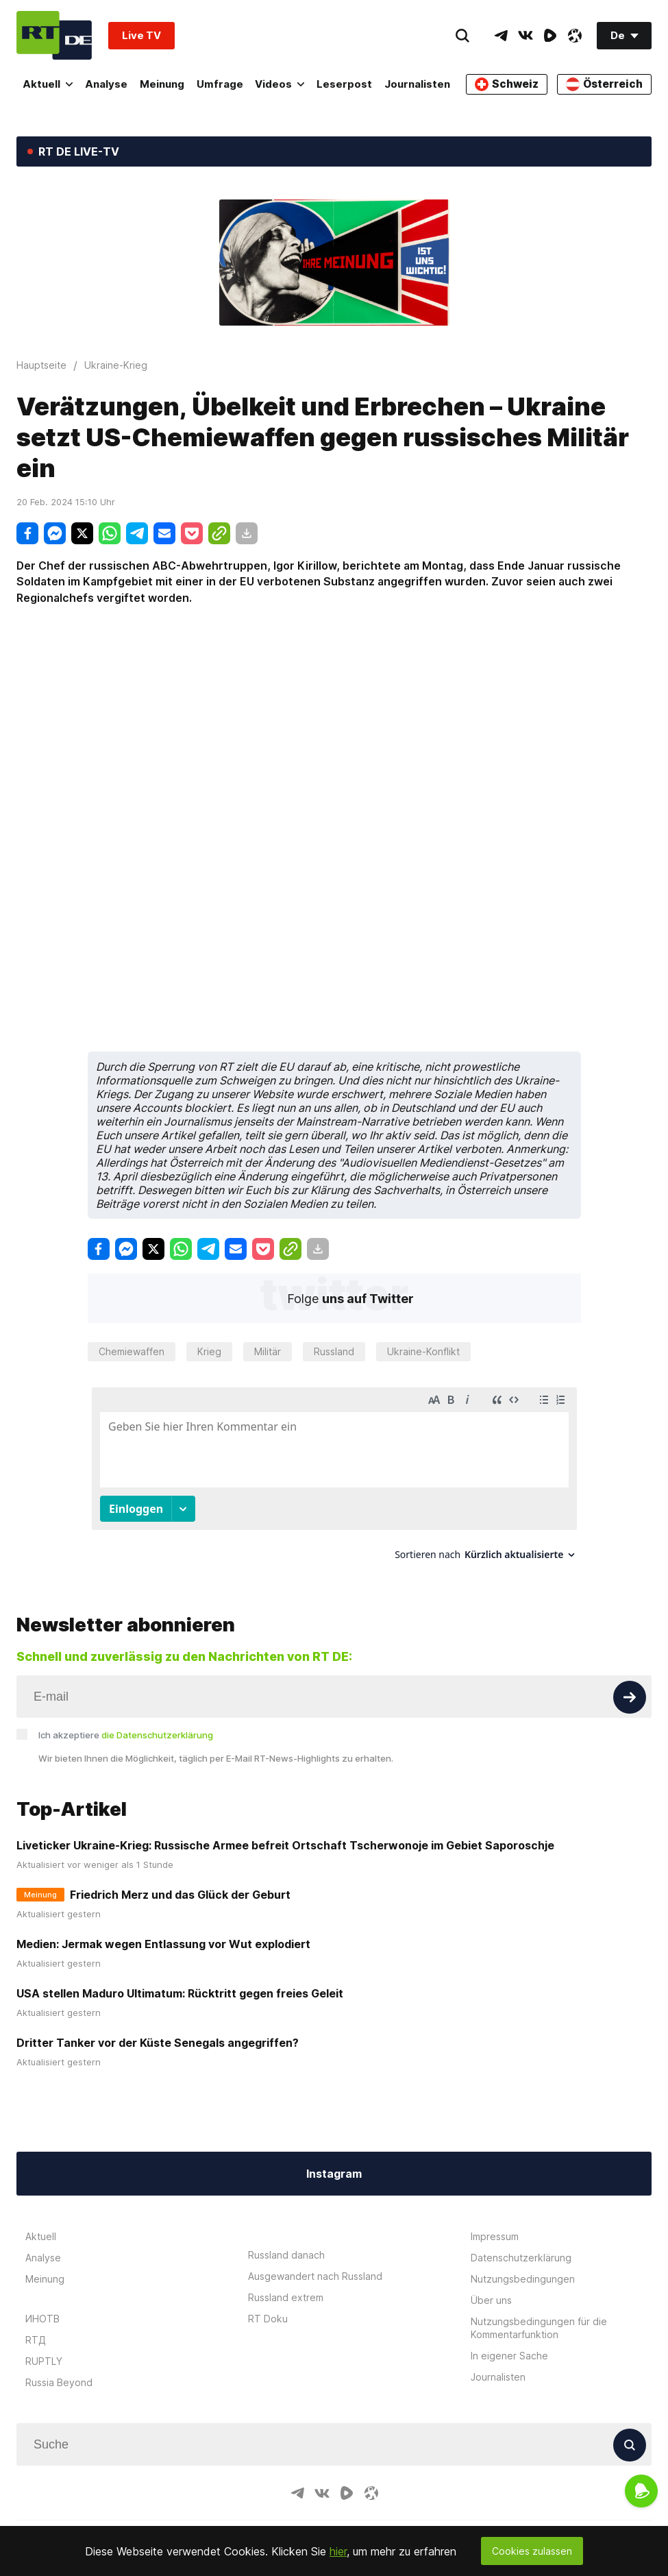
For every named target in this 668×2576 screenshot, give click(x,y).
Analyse (107, 83)
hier (338, 2551)
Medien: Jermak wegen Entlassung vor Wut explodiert (163, 1944)
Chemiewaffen (131, 1351)
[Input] (334, 1696)
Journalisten (422, 83)
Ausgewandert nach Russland (315, 2276)
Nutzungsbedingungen (523, 2279)
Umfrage (222, 83)
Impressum (495, 2236)
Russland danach (286, 2255)
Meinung (163, 83)
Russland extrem (285, 2297)
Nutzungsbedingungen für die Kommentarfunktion (539, 2328)
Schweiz (510, 84)
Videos (283, 83)
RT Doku (268, 2318)
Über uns (491, 2300)
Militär (267, 1351)
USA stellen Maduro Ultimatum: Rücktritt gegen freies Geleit (179, 1993)
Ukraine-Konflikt (423, 1351)
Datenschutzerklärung (521, 2257)
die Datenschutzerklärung (157, 1734)
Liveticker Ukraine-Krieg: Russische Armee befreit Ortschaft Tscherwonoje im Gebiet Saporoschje (285, 1845)
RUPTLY (43, 2361)
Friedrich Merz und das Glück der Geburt (180, 1894)
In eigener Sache (509, 2355)
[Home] (54, 35)
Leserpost (348, 83)
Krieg (209, 1351)
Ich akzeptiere (125, 1734)
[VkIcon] (525, 36)
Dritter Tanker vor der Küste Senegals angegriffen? (157, 2043)
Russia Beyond (58, 2382)
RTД (35, 2340)
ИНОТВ (42, 2318)
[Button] (629, 1697)
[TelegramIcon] (501, 36)
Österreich (605, 84)
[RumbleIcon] (550, 36)
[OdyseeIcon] (575, 36)
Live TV (141, 35)
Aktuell (48, 83)
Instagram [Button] (334, 2173)
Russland (334, 1351)
